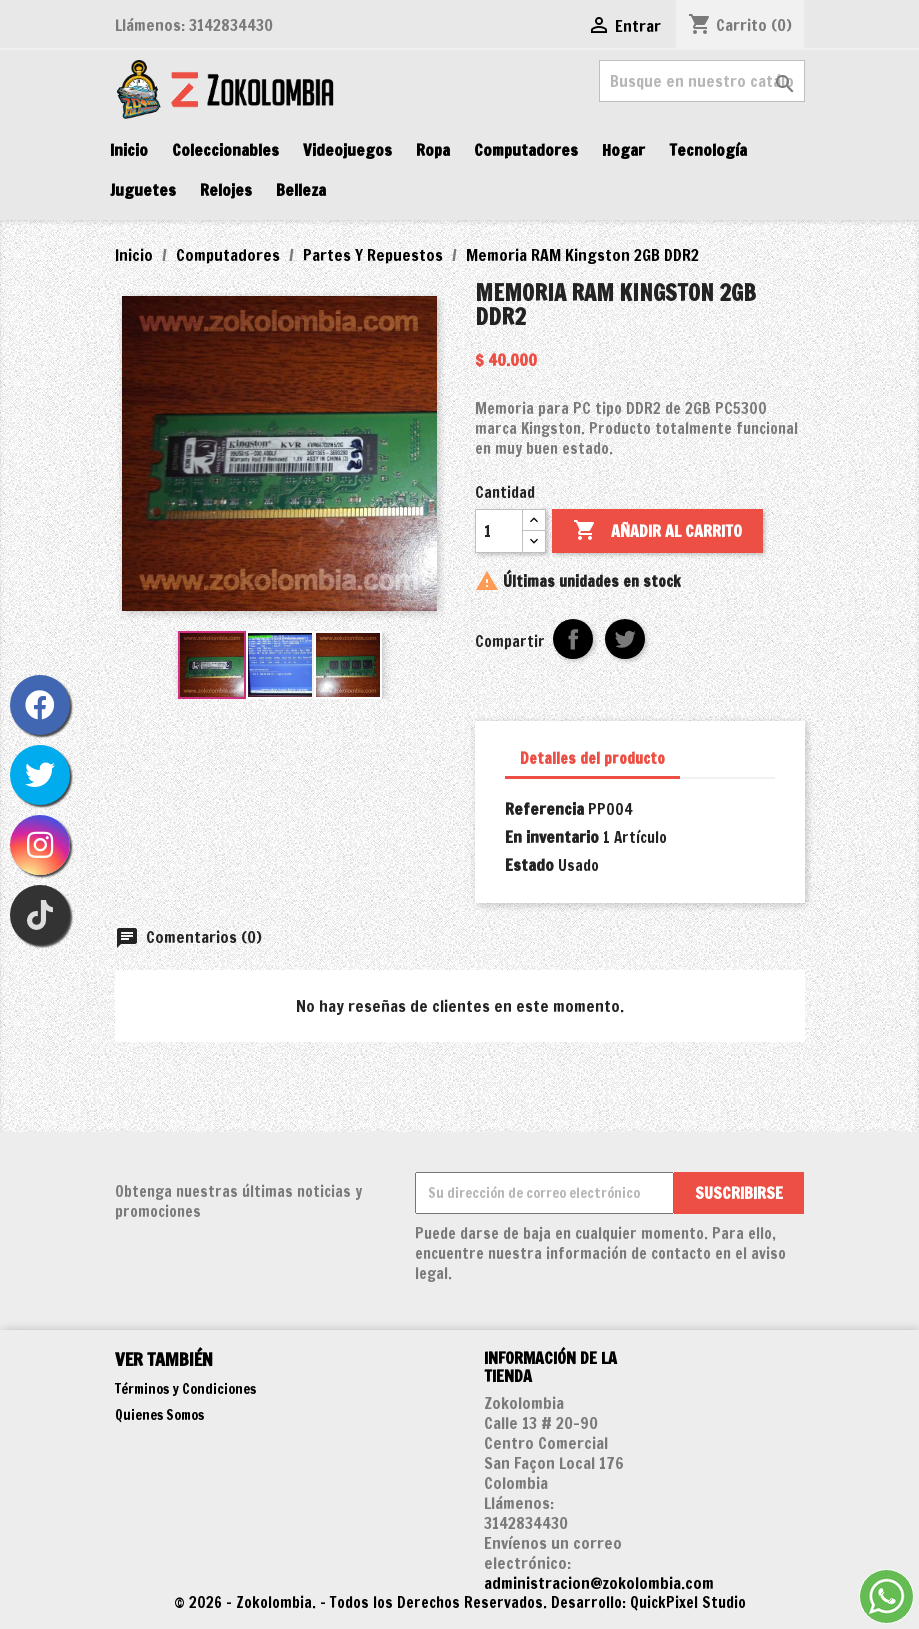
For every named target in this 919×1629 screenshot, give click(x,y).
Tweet (625, 639)
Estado (529, 865)
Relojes (226, 190)
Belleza (301, 190)
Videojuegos (347, 150)
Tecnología (708, 150)
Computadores (526, 150)
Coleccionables (225, 150)
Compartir (573, 639)
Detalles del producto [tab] (592, 758)
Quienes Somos (159, 1415)
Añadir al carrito (657, 531)
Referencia (544, 809)
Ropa (433, 150)
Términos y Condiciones (185, 1389)
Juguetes (143, 190)
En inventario (552, 837)
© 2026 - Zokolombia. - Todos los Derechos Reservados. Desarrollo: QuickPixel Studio (460, 1602)
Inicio (129, 150)
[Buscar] (702, 81)
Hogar (623, 150)
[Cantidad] (499, 531)
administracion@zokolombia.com (599, 1583)
